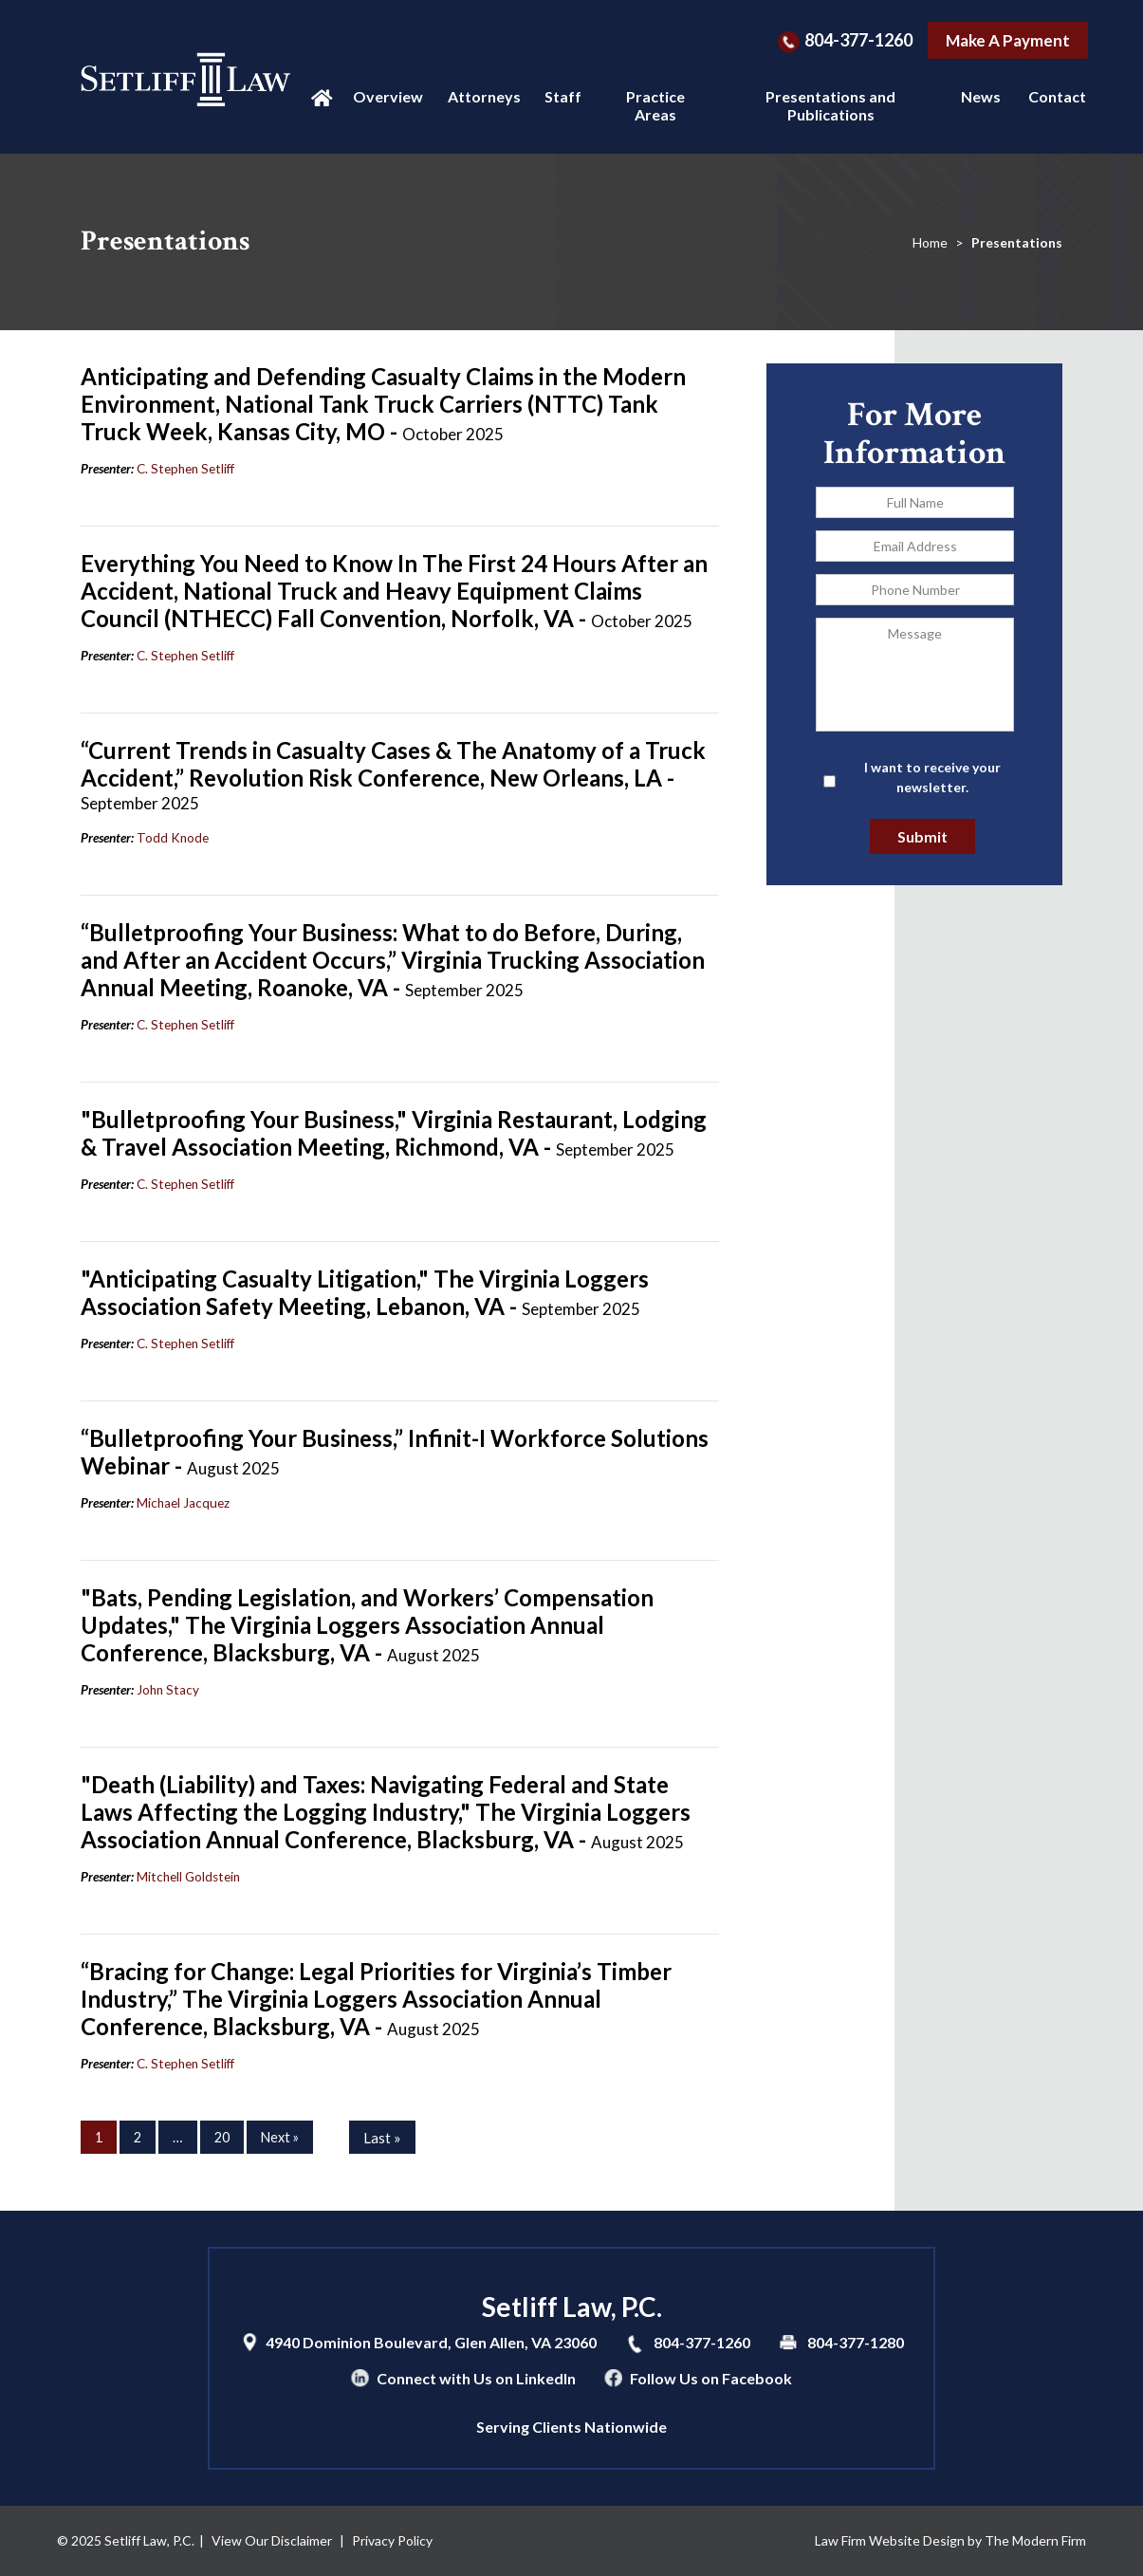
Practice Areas (655, 105)
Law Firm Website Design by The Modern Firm (950, 2540)
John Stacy (168, 1689)
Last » (382, 2137)
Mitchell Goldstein (188, 1876)
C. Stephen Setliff (185, 468)
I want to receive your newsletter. (932, 777)
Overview (384, 96)
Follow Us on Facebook (711, 2378)
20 (222, 2137)
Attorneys (480, 96)
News (978, 96)
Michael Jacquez (183, 1502)
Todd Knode (173, 837)
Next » (280, 2137)
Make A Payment (1008, 40)
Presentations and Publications (830, 105)
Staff (561, 96)
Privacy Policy (392, 2540)
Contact (1053, 96)
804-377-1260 (858, 39)
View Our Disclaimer (272, 2540)
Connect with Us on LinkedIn (476, 2378)
